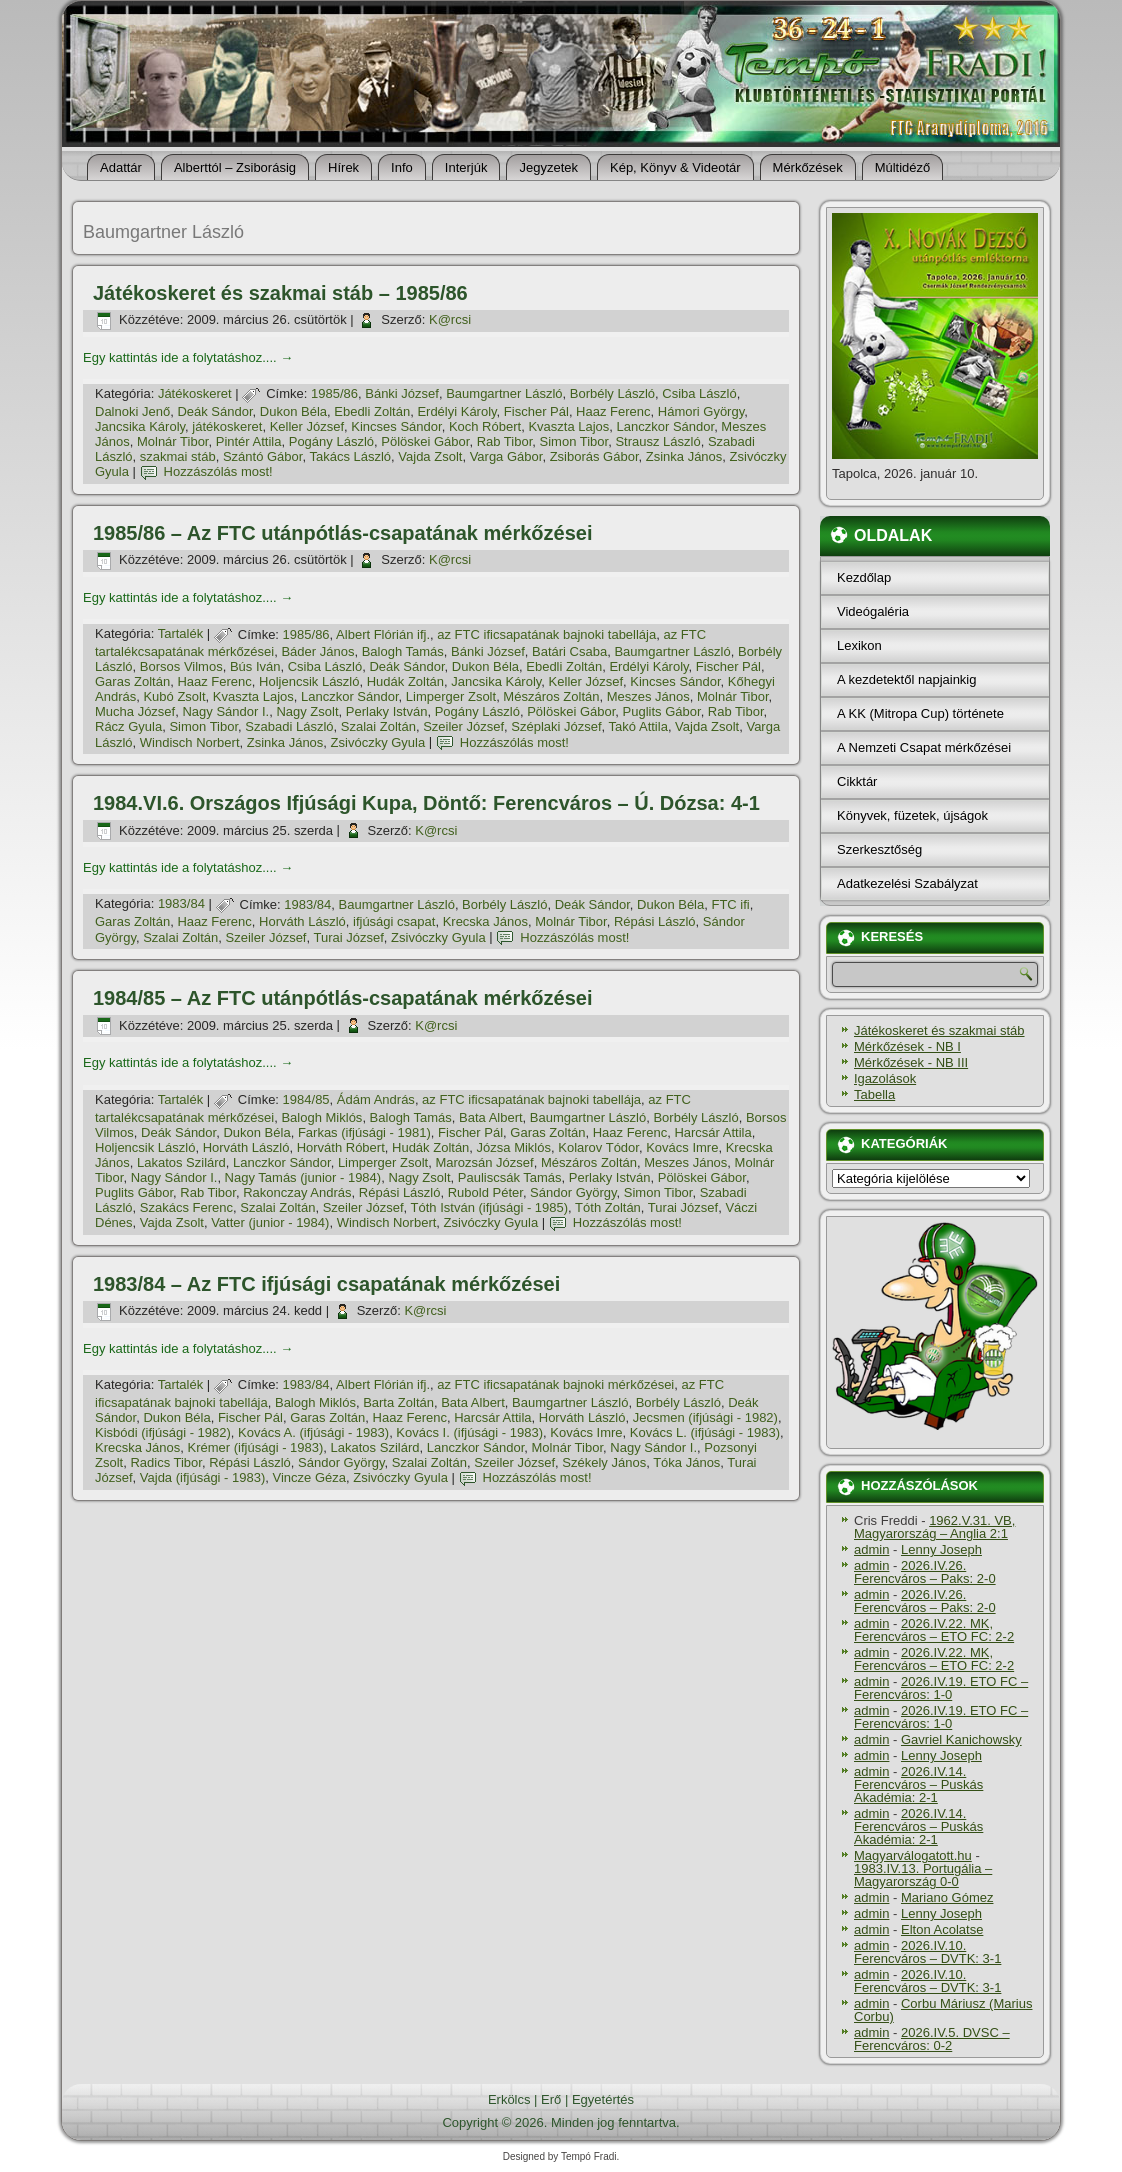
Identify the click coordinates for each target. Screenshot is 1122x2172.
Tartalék (181, 634)
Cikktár (857, 781)
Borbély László (612, 393)
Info (402, 167)
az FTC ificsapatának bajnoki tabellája (546, 634)
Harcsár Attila (712, 1132)
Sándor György (573, 1192)
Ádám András (376, 1099)
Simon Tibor (574, 441)
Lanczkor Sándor (666, 426)
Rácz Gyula (128, 726)
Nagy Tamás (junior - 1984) (303, 1177)
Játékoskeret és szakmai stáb (939, 1030)
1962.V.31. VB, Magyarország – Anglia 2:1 (934, 1527)
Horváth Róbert (341, 1147)
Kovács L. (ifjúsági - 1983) (705, 1432)
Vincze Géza (309, 1477)
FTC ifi (730, 904)
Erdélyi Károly (456, 411)
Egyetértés (603, 2099)
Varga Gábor (506, 456)
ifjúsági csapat (394, 921)
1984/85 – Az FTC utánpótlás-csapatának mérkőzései (342, 998)
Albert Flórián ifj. (383, 634)
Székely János (604, 1462)
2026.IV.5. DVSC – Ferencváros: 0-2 (932, 2039)
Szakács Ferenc (186, 1207)
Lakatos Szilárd (181, 1162)
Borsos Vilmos (181, 666)
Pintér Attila (249, 441)
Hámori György (701, 411)
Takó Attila (638, 726)
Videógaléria (873, 611)
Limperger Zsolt (451, 696)
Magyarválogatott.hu (913, 1855)
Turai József (348, 937)
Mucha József (135, 711)
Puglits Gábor (662, 711)
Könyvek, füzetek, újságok (912, 815)
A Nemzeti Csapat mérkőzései (924, 747)
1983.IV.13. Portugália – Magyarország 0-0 (923, 1875)
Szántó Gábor (263, 456)
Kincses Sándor (396, 426)
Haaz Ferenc (613, 411)
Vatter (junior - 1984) (270, 1222)
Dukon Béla (293, 411)
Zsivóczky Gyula (378, 742)
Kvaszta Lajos (568, 426)
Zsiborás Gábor (594, 456)
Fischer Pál (536, 411)
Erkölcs (509, 2099)
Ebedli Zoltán (372, 411)
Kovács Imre (682, 1147)
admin (871, 1549)
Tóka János (686, 1462)
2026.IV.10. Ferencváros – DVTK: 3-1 (927, 1952)
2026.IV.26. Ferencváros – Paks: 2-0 (925, 1572)
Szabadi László (289, 726)
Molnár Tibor (173, 441)
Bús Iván (255, 666)
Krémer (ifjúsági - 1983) (256, 1447)
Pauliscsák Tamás (510, 1177)
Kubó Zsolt (174, 696)
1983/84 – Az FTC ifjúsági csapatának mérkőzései (326, 1284)
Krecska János (485, 921)
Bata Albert (491, 1117)
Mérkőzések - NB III (911, 1062)
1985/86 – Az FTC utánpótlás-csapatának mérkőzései (342, 533)
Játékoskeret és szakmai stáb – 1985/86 (280, 293)
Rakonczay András (297, 1192)
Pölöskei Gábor (425, 441)
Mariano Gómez (947, 1897)
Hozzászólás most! (218, 471)
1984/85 (306, 1099)
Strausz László (657, 441)
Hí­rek (343, 167)
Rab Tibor (505, 441)
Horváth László (302, 921)
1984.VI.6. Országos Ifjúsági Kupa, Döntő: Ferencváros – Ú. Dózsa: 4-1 (426, 803)
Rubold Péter (485, 1192)
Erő (551, 2099)
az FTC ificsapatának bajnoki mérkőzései (555, 1384)
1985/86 (334, 393)
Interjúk (466, 167)
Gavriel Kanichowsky (961, 1739)
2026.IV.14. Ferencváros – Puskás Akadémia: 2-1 (918, 1784)
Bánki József (402, 393)
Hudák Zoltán (405, 681)
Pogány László (331, 441)
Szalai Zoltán (378, 726)
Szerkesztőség (879, 849)
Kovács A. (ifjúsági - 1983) (313, 1432)
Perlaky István (387, 711)
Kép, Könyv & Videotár (675, 167)
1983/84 (181, 904)
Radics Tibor (166, 1462)
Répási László (655, 921)
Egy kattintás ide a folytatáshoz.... (188, 357)
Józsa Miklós (514, 1147)
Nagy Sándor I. (225, 711)
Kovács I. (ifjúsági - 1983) (469, 1432)
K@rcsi (450, 319)
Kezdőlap (864, 577)
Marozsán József (484, 1162)
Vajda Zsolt (430, 456)
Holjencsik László (309, 681)
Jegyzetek (548, 167)
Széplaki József (556, 726)
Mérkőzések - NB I (907, 1046)
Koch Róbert (485, 426)
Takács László (350, 456)
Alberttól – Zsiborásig (235, 167)
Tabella (874, 1094)
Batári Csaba (569, 651)
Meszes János (648, 696)
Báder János (317, 651)
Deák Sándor (214, 411)
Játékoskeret (195, 393)
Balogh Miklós (321, 1117)
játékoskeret (227, 426)
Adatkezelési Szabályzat (907, 883)
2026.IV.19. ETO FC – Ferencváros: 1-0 (941, 1688)
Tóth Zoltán (608, 1207)
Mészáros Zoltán (551, 696)
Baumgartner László (504, 393)
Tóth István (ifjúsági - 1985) (490, 1207)
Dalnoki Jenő (132, 411)
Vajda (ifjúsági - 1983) (203, 1477)
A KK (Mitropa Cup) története (920, 713)
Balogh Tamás (403, 651)
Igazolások (885, 1078)
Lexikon (859, 645)
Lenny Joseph (941, 1549)
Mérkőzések (808, 167)
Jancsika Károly (140, 426)
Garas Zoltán (132, 681)
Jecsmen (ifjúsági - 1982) (705, 1417)
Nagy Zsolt (307, 711)
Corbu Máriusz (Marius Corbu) (943, 2010)
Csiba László (699, 393)
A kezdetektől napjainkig (906, 679)
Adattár (121, 167)
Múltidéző (903, 167)
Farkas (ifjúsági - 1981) (364, 1132)
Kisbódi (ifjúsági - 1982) (163, 1432)
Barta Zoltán (398, 1402)
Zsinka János (684, 456)
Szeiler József (463, 726)
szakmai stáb (178, 456)
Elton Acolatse (942, 1929)
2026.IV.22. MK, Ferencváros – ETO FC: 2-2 (934, 1630)
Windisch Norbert (190, 742)
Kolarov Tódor (598, 1147)
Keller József (307, 426)
